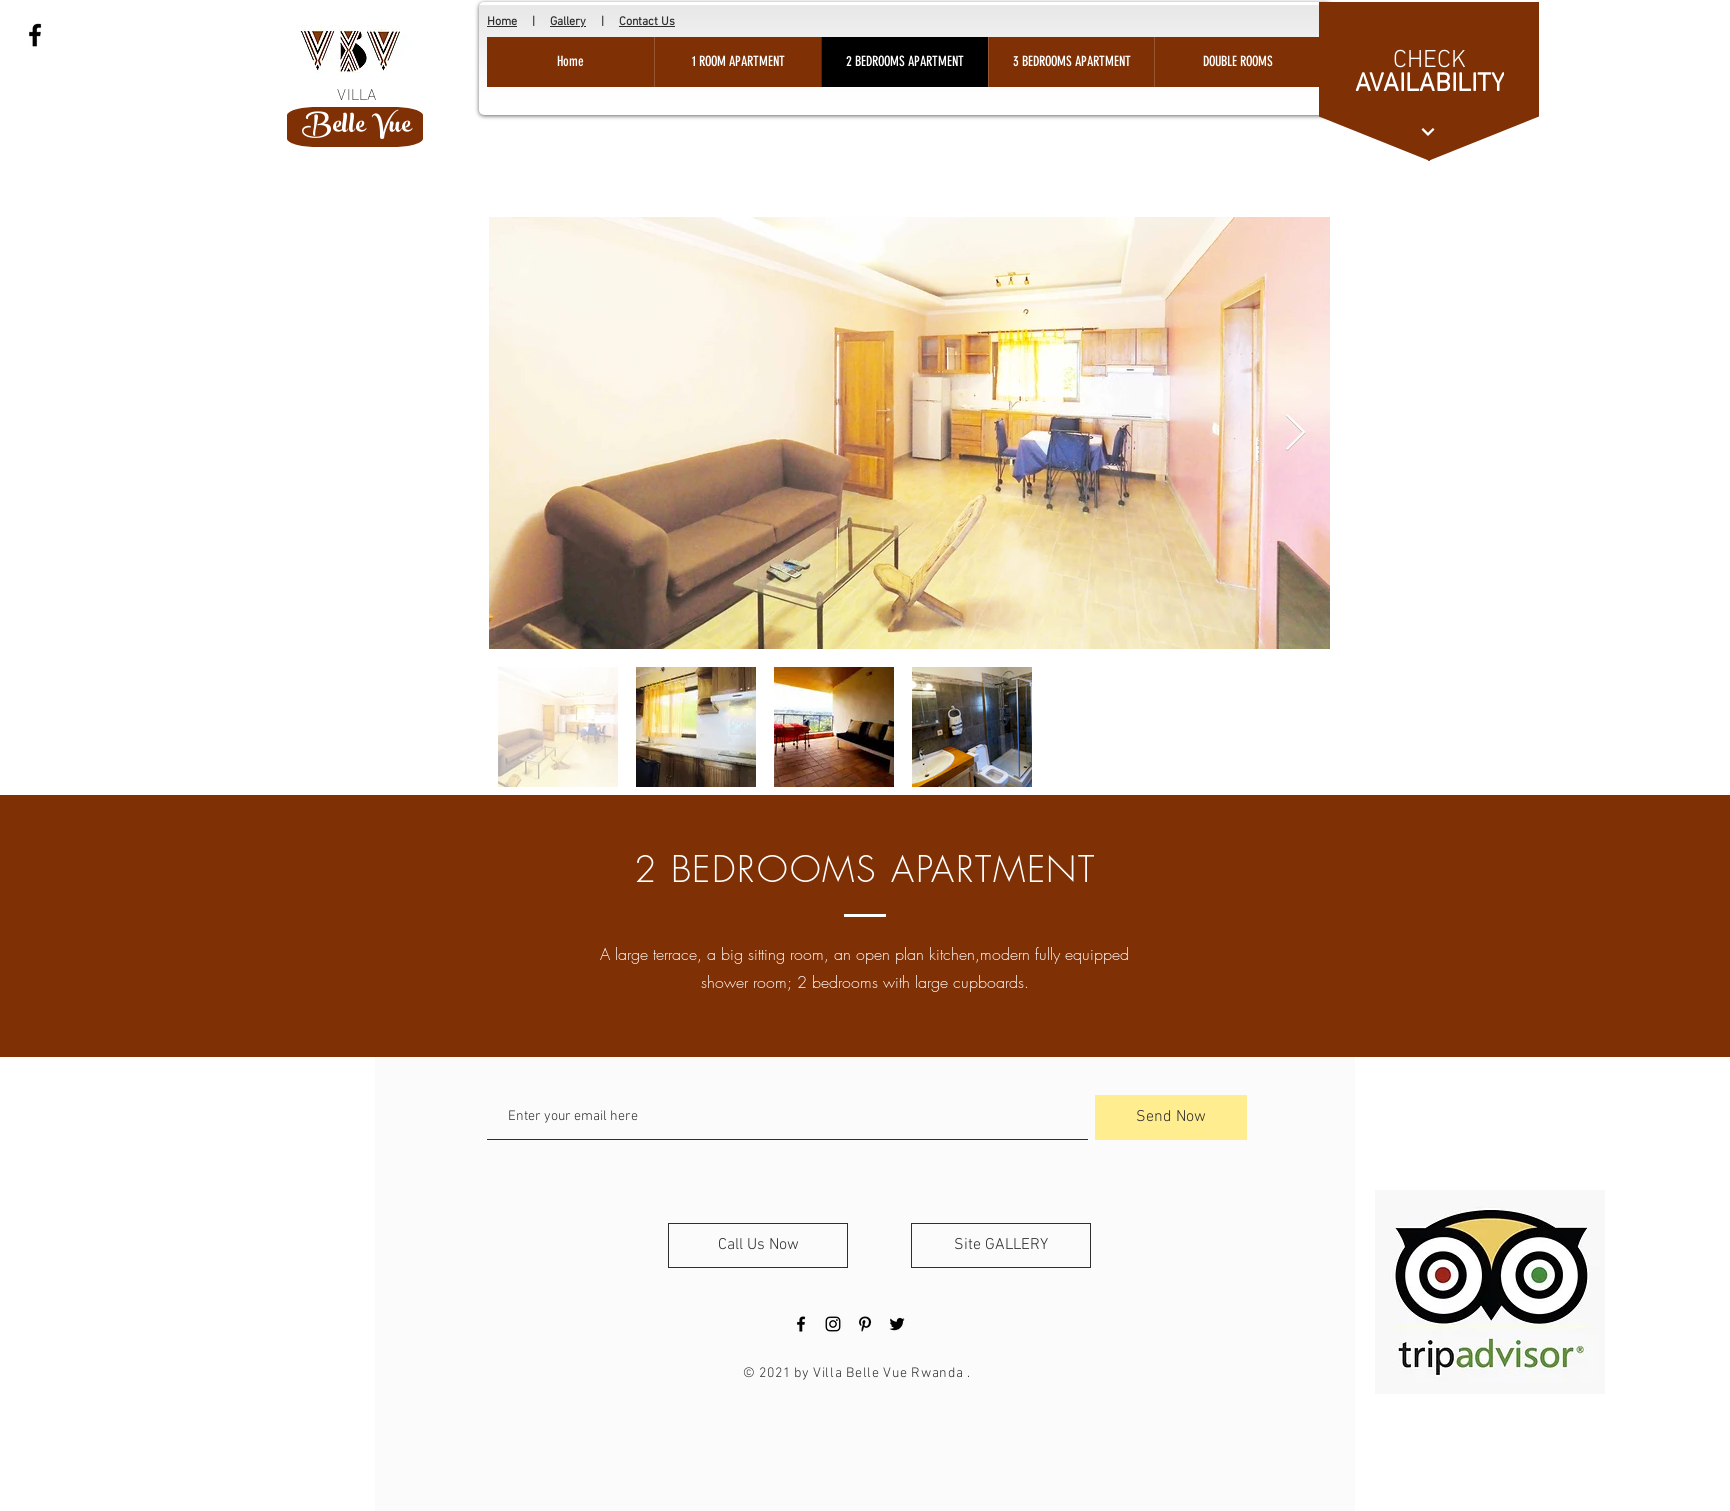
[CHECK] (1429, 61)
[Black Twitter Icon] (897, 1324)
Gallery (568, 22)
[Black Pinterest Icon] (865, 1324)
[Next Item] (1295, 433)
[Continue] (1428, 132)
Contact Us (647, 22)
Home (502, 22)
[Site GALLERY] (1001, 1245)
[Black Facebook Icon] (35, 35)
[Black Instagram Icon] (833, 1324)
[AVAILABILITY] (1429, 84)
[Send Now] (1171, 1117)
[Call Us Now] (758, 1245)
